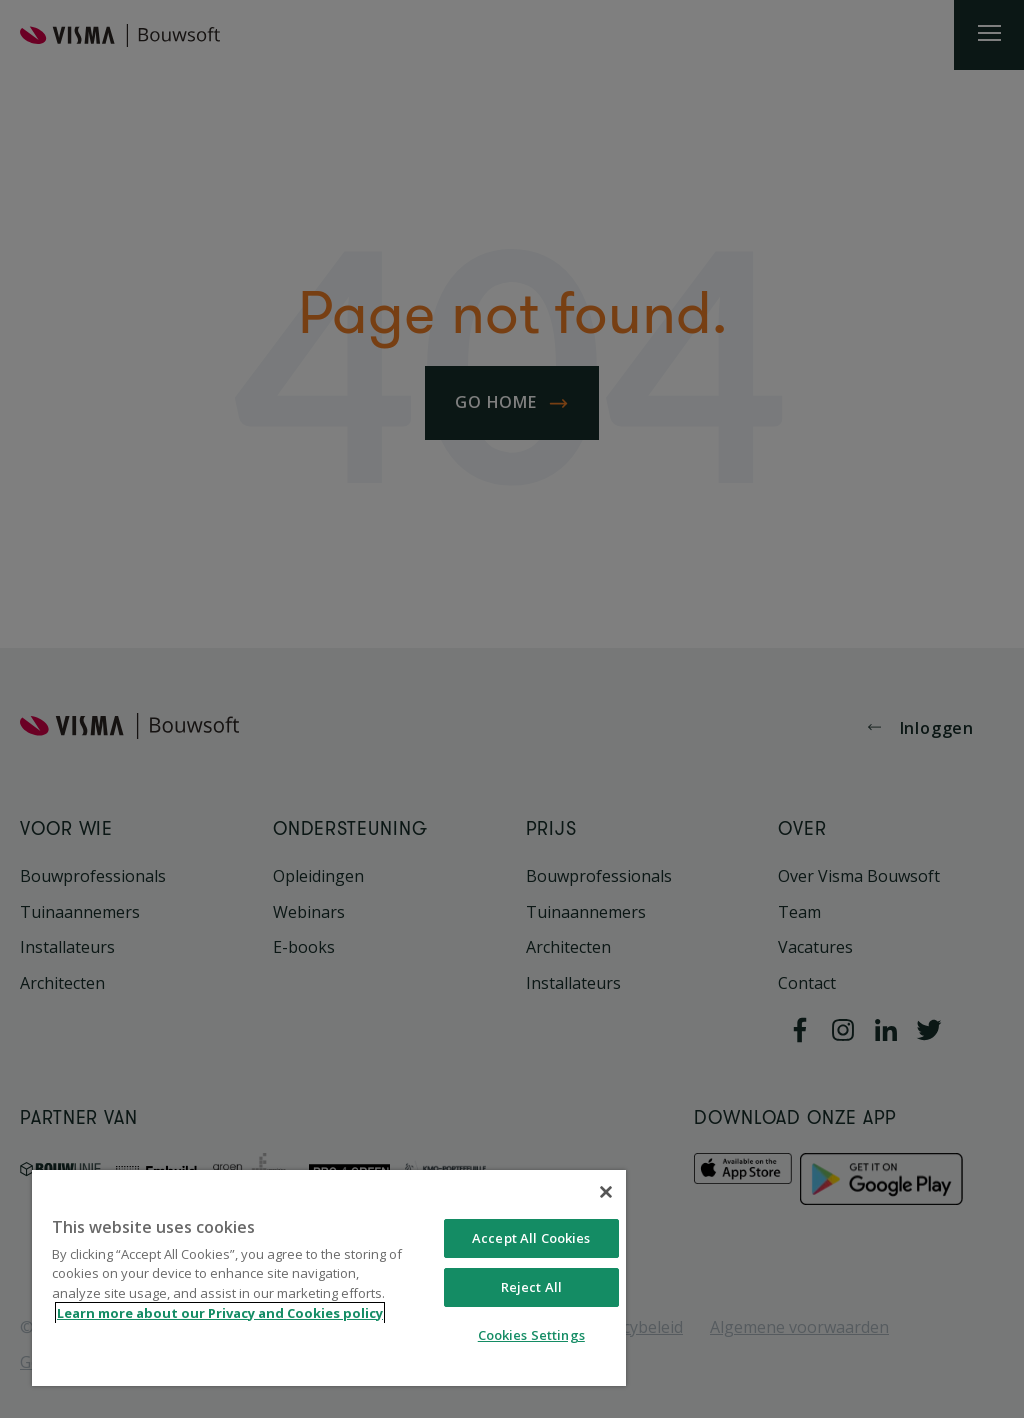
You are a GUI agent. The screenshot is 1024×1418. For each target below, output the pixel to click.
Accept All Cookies (531, 1238)
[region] (329, 1278)
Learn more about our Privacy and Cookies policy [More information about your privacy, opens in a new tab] (220, 1313)
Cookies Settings (531, 1335)
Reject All (531, 1287)
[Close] (606, 1192)
